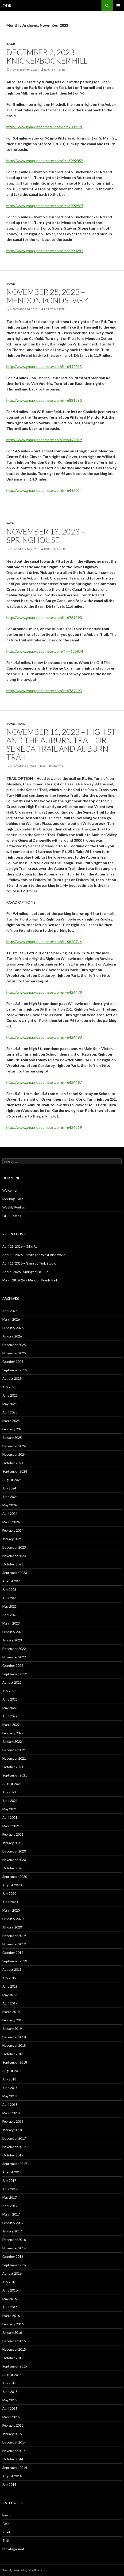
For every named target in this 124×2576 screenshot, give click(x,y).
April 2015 (9, 2408)
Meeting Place (12, 1199)
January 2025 (12, 1438)
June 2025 (10, 1395)
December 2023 (14, 1547)
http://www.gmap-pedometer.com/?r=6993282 (44, 250)
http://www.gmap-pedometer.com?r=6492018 (44, 366)
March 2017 (11, 2214)
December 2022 (14, 1649)
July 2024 (9, 1488)
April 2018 (9, 2104)
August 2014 (12, 2476)
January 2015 (12, 2434)
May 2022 (9, 1708)
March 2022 (11, 1725)
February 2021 (12, 1834)
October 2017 (12, 2155)
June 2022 (10, 1699)
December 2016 (14, 2240)
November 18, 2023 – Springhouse (45, 536)
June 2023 (10, 1598)
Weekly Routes (13, 1207)
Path (10, 523)
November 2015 (14, 2349)
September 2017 (14, 2164)
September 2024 (14, 1471)
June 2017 (10, 2189)
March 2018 (11, 2113)
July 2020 (9, 1893)
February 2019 (12, 2020)
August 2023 (12, 1581)
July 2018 (9, 2079)
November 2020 (14, 1860)
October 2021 (12, 1767)
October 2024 (12, 1463)
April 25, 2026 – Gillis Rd (20, 1246)
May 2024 (9, 1505)
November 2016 (14, 2248)
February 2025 (12, 1429)
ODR (7, 5)
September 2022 (14, 1674)
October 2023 (12, 1564)
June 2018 (10, 2088)
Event (6, 2515)
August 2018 (12, 2071)
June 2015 (10, 2392)
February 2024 (12, 1530)
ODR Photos (11, 1216)
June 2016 (10, 2290)
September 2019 (14, 1961)
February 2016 (12, 2324)
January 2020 (12, 1927)
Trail (20, 723)
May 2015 (9, 2400)
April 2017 (9, 2206)
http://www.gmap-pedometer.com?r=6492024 (44, 490)
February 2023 (12, 1632)
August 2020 (12, 1885)
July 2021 (9, 1792)
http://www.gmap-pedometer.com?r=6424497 (44, 1082)
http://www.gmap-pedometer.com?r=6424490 (44, 1037)
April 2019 (9, 2003)
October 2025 (12, 1362)
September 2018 (14, 2062)
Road (10, 44)
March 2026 (11, 1319)
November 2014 (14, 2451)
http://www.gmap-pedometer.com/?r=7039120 (44, 127)
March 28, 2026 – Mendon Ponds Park (30, 1280)
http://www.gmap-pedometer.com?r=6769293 (44, 617)
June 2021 (10, 1801)
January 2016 (12, 2332)
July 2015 (9, 2383)
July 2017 (9, 2180)
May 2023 (9, 1606)
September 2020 (14, 1877)
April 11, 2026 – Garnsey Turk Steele (29, 1263)
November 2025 (14, 1353)
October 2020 (12, 1868)
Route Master (54, 69)
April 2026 (9, 1311)
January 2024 (12, 1539)
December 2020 (14, 1851)
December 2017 (14, 2138)
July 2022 (9, 1691)
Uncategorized (13, 2549)
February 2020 (12, 1919)
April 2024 (9, 1513)
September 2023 (14, 1573)
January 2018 (12, 2130)
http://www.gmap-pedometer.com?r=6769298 (44, 690)
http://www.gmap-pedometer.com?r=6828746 (44, 941)
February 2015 (12, 2425)
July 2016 (9, 2282)
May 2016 (9, 2299)
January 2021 (12, 1843)
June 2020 (10, 1902)
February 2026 (12, 1328)
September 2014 (14, 2468)
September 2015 (14, 2366)
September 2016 (14, 2265)
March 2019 (11, 2012)
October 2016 (12, 2256)
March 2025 (11, 1421)
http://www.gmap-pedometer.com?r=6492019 (44, 439)
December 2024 (14, 1446)
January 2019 (12, 2028)
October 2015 (12, 2358)
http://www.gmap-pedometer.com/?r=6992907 (44, 205)
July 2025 (9, 1387)
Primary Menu (118, 5)
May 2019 (9, 1995)
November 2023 (14, 1556)
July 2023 (9, 1589)
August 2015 (12, 2375)
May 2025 (9, 1404)
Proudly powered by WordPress (22, 2570)
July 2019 (9, 1978)
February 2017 (12, 2223)
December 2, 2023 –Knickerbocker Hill (46, 56)
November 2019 (14, 1944)
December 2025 (14, 1345)
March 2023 (11, 1623)
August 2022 (12, 1682)
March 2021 (11, 1826)
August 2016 (12, 2273)
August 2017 (12, 2172)
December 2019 (14, 1936)
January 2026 (12, 1336)
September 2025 (14, 1370)
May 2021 (9, 1809)
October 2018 (12, 2054)
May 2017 (9, 2197)
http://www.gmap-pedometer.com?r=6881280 (44, 400)
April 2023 (9, 1615)
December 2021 (14, 1750)
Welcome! (9, 1190)
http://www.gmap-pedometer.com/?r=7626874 (44, 651)
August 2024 (12, 1480)
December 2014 (14, 2442)
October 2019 (12, 1953)
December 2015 (14, 2341)
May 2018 (9, 2096)
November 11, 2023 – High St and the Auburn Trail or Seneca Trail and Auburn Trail (61, 744)
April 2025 (9, 1412)
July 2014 (9, 2484)
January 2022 (12, 1741)
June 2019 (10, 1986)
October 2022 (12, 1665)
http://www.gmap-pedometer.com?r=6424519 (44, 1127)
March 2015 (11, 2417)
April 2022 (9, 1716)
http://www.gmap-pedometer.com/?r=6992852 (44, 160)
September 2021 (14, 1775)
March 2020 (11, 1910)
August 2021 (12, 1784)
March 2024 (11, 1522)
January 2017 (12, 2231)
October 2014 (12, 2459)
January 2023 (12, 1640)
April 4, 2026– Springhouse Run (25, 1272)
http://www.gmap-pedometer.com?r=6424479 (44, 992)
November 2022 (14, 1657)
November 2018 (14, 2045)
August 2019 (12, 1969)
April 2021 (9, 1817)
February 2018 (12, 2121)
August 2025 (12, 1378)
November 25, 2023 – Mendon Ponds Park (47, 296)
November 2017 (14, 2147)
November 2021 (14, 1758)
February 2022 (12, 1733)
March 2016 (11, 2316)
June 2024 (10, 1497)
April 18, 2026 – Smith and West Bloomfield (34, 1255)
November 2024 (14, 1454)
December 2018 (14, 2037)
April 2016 (9, 2307)
